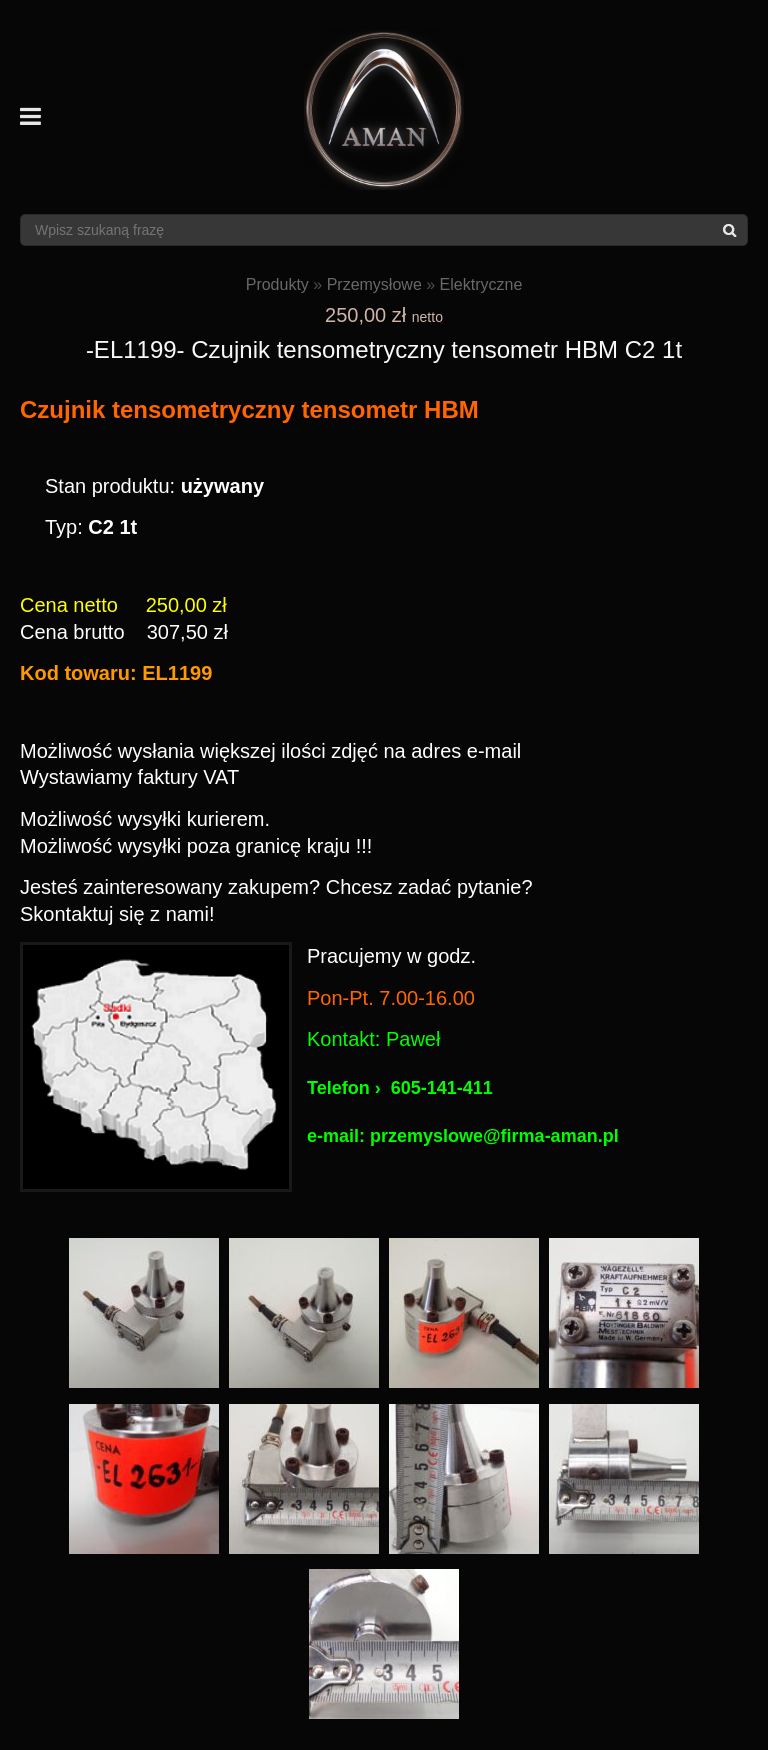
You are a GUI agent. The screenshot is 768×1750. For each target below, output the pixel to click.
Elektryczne (481, 284)
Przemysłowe (374, 284)
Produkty (277, 284)
